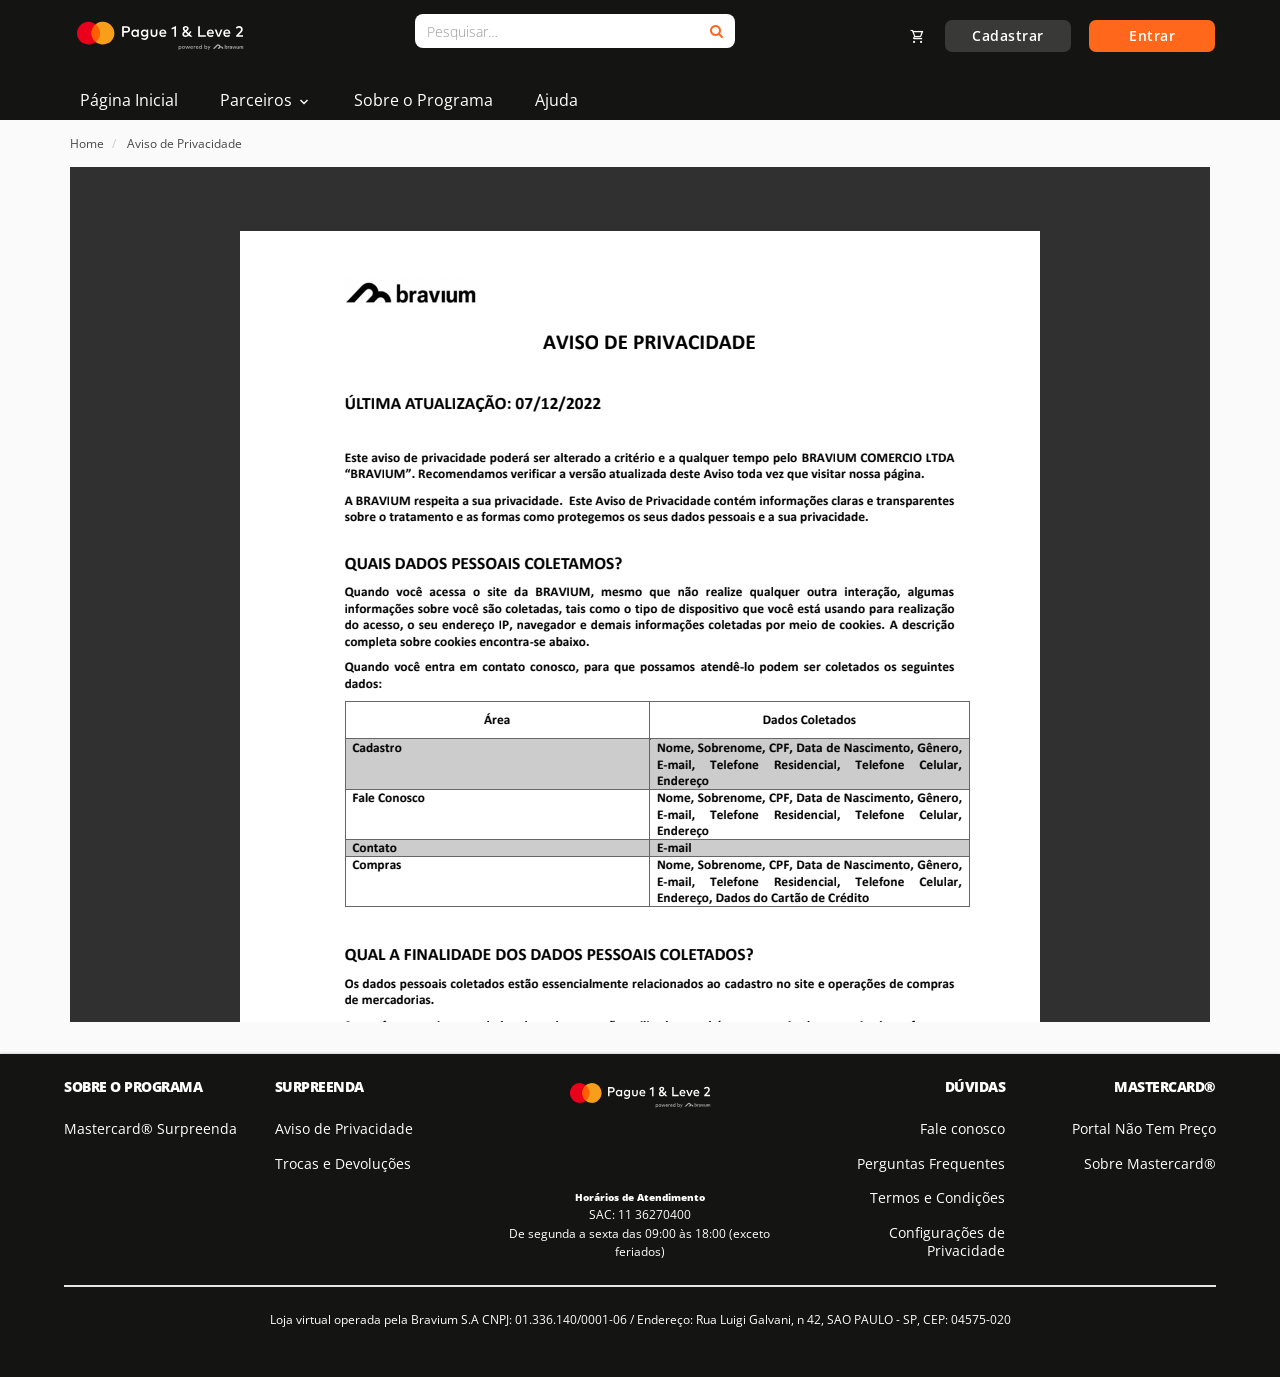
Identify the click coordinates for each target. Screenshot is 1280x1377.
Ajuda (556, 100)
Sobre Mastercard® (1150, 1163)
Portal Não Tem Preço (1144, 1128)
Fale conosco (962, 1128)
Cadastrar (1008, 35)
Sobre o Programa (423, 100)
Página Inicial (129, 100)
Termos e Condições (937, 1197)
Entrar (1152, 35)
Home (87, 143)
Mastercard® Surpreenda (150, 1128)
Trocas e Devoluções (343, 1163)
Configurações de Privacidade (947, 1242)
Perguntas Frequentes (931, 1163)
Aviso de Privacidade (184, 143)
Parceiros (266, 100)
